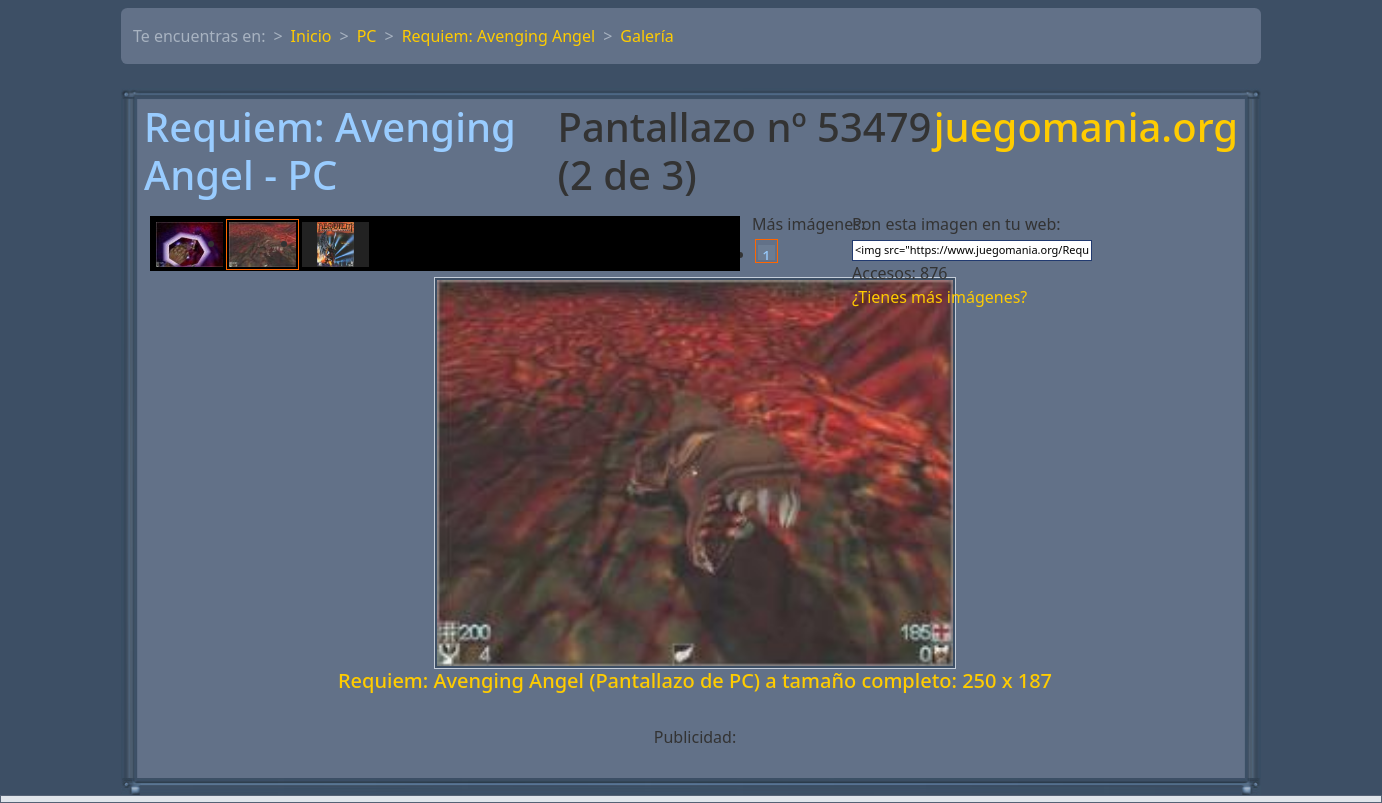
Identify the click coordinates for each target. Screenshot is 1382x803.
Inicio (311, 36)
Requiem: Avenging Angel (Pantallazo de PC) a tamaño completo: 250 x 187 (695, 680)
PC (367, 36)
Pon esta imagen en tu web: (956, 224)
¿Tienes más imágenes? (939, 297)
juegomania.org (1086, 128)
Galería (647, 36)
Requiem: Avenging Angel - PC (330, 151)
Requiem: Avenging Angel (499, 36)
